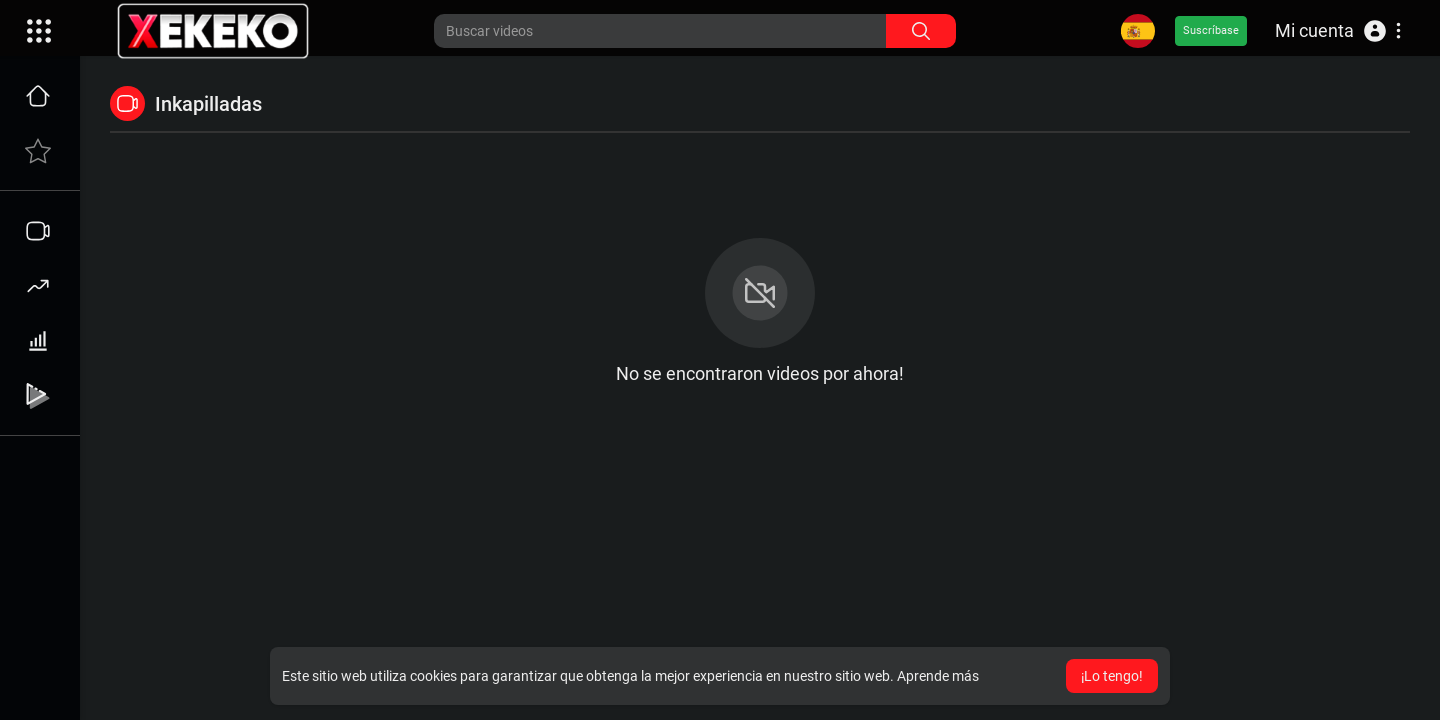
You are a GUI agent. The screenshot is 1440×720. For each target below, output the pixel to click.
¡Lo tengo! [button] (1112, 676)
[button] (1338, 31)
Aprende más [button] (938, 676)
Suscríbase (1211, 30)
